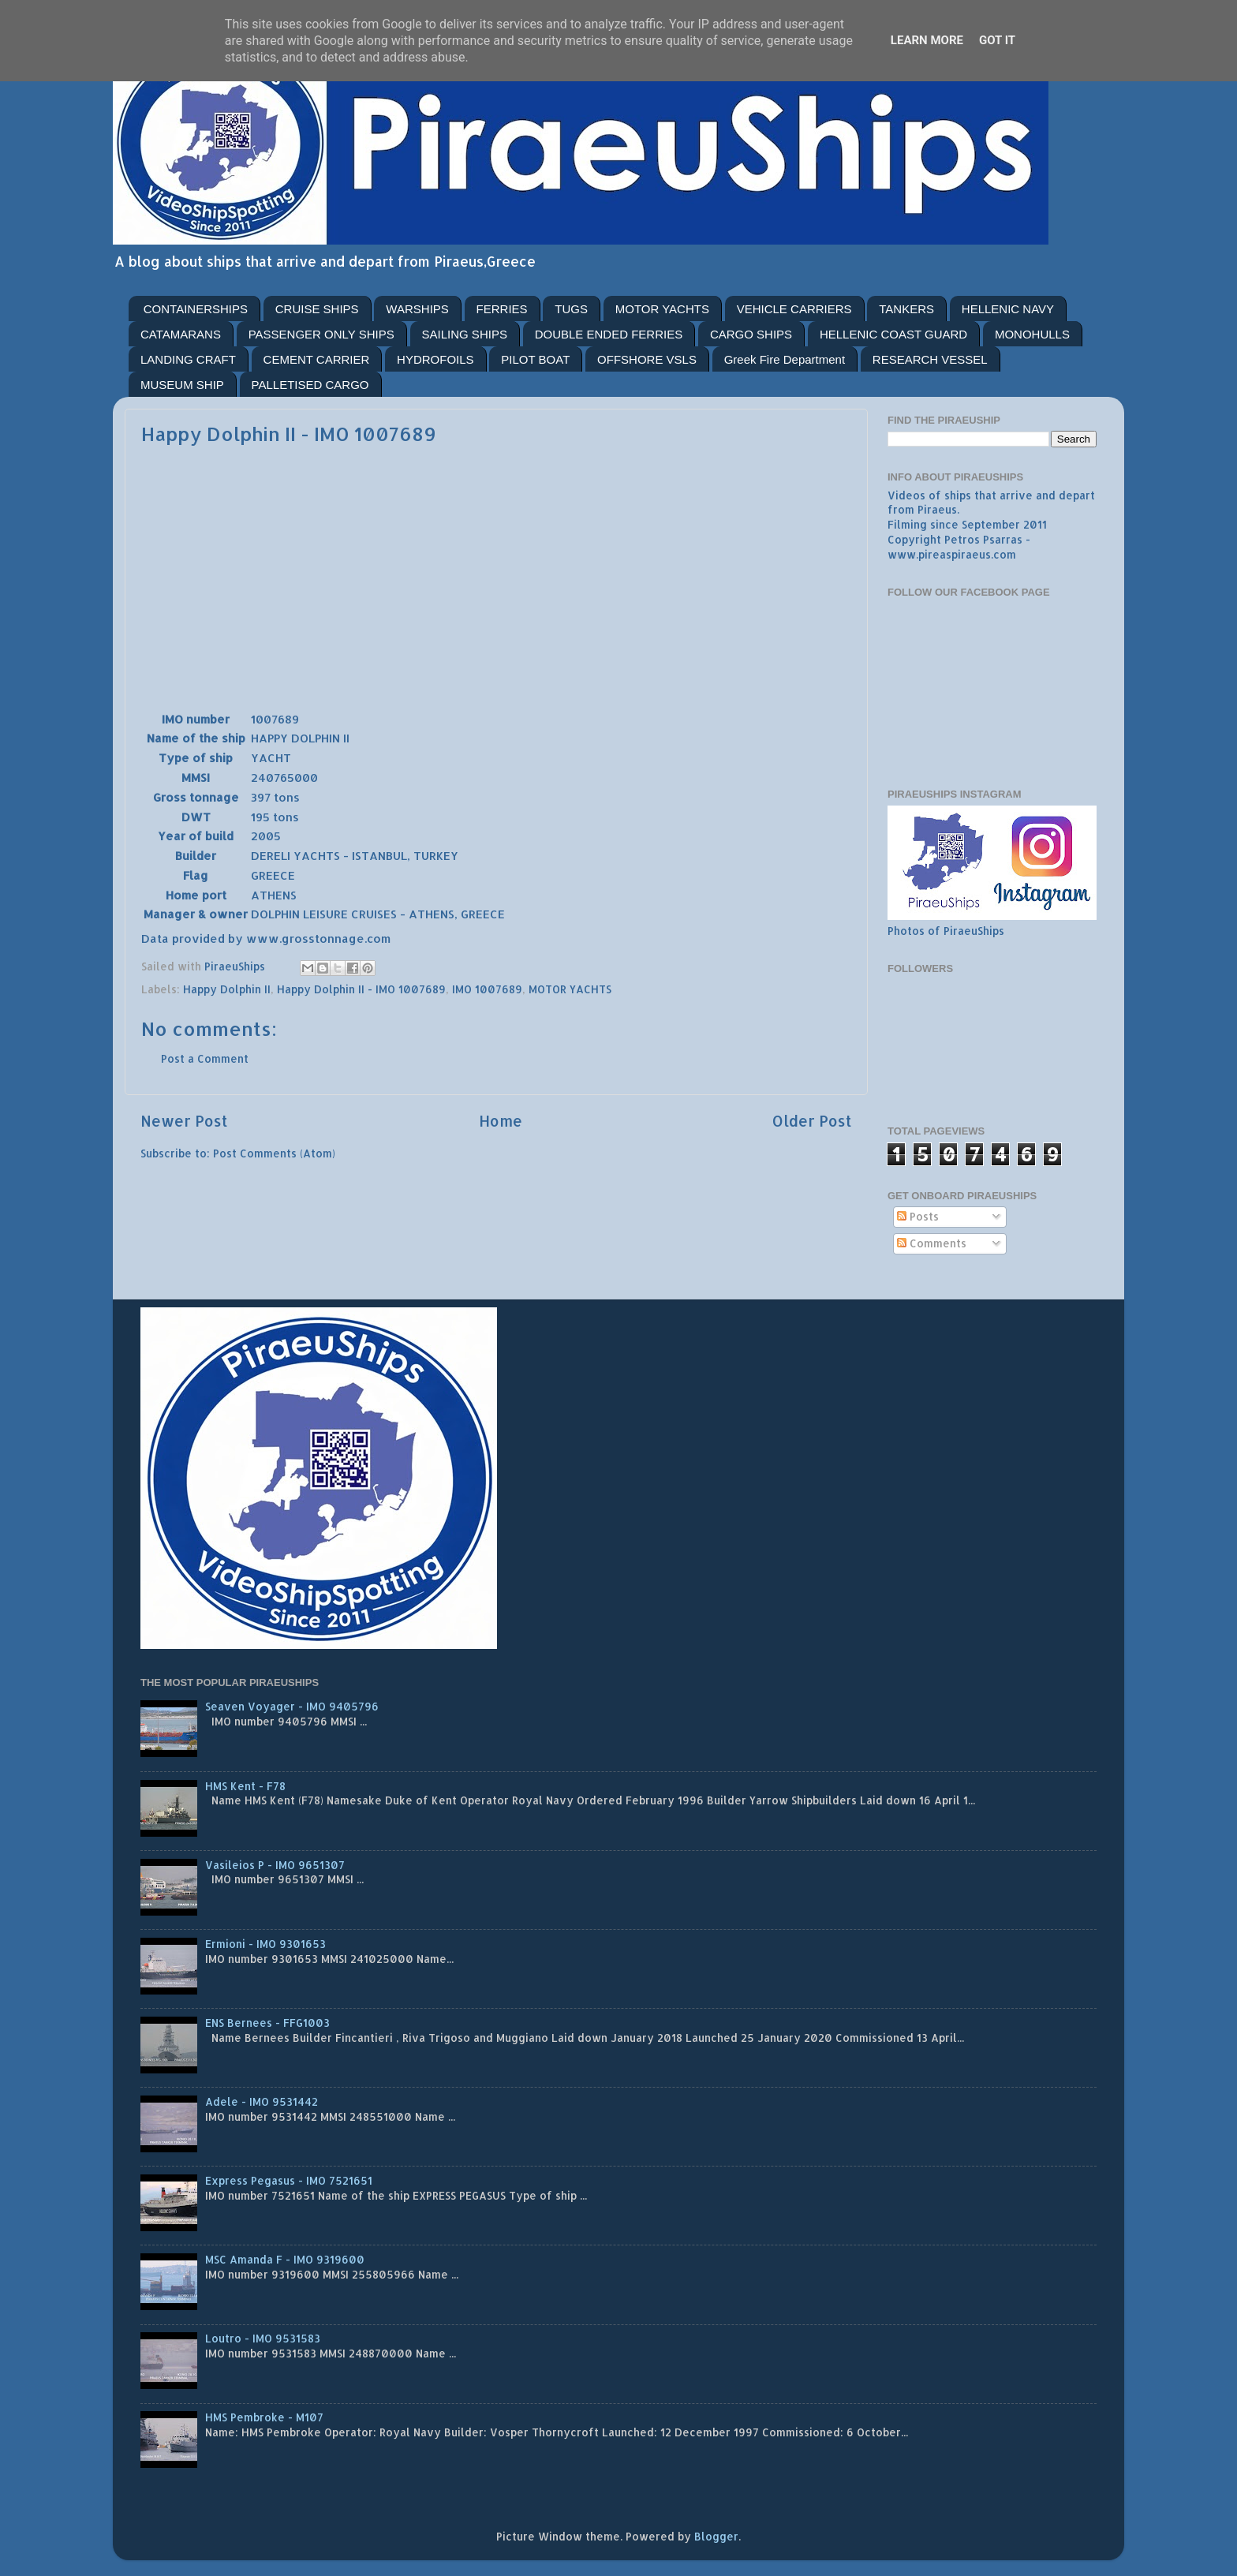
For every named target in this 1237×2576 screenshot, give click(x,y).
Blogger (716, 2536)
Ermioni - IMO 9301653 (265, 1943)
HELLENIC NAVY (1008, 309)
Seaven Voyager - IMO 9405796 (292, 1706)
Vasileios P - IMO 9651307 (275, 1864)
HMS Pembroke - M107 (264, 2417)
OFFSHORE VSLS (647, 359)
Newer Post (184, 1121)
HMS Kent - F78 (245, 1786)
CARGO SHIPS (751, 334)
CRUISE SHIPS (317, 309)
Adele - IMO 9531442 (261, 2101)
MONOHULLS (1032, 334)
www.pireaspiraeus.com (952, 554)
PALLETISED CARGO (310, 384)
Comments (931, 1243)
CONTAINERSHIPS (196, 309)
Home (500, 1121)
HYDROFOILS (435, 359)
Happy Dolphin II (227, 989)
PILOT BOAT (535, 359)
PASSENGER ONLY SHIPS (321, 334)
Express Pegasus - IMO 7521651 (288, 2180)
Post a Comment (205, 1058)
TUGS (571, 309)
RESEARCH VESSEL (930, 359)
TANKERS (906, 309)
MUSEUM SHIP (182, 384)
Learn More (927, 40)
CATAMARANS (180, 334)
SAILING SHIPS (464, 334)
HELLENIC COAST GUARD (893, 334)
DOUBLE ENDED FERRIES (609, 334)
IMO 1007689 (487, 989)
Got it (997, 40)
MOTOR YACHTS (662, 309)
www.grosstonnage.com (318, 938)
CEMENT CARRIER (316, 359)
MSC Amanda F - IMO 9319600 (284, 2259)
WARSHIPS (417, 309)
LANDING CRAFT (188, 359)
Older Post (812, 1121)
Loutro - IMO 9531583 (262, 2338)
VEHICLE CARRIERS (794, 309)
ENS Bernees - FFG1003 (267, 2022)
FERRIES (502, 309)
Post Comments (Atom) (274, 1153)
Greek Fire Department (784, 359)
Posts (918, 1216)
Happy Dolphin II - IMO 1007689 (361, 989)
